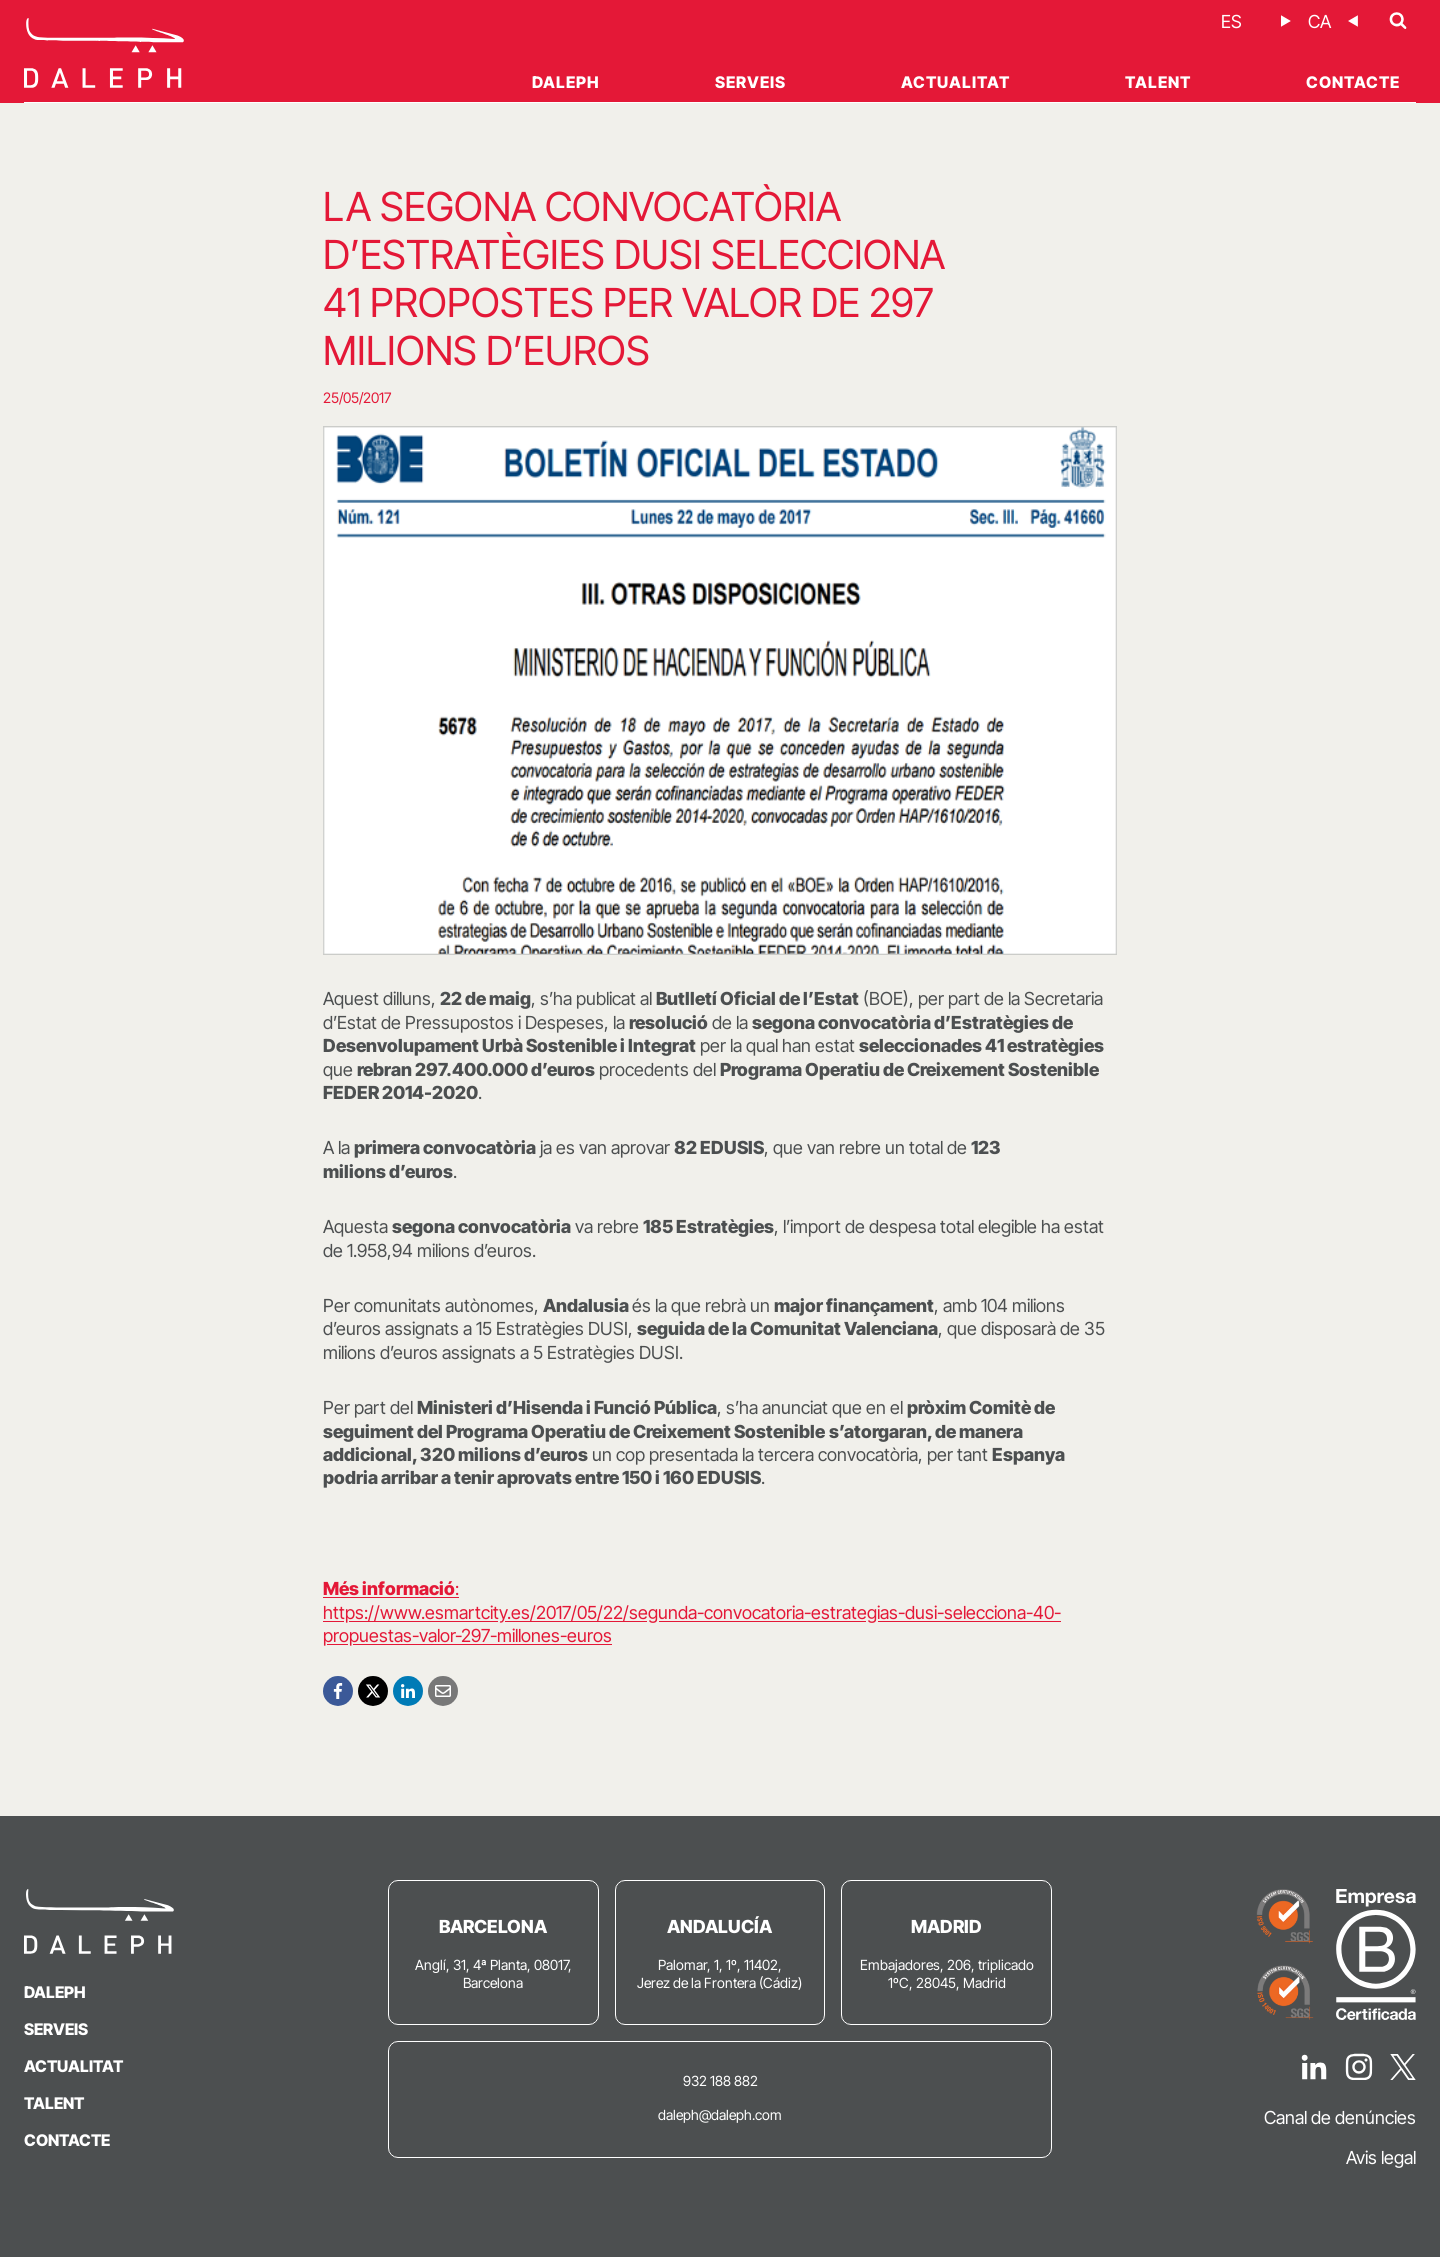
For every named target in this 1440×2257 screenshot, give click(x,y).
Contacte (1353, 82)
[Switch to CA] (1319, 21)
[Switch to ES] (1231, 21)
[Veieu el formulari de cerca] (1398, 21)
